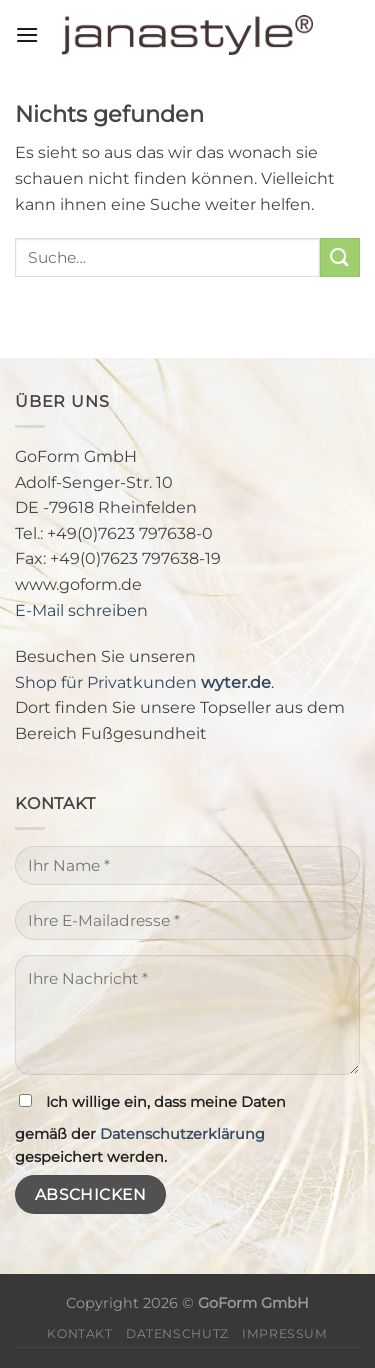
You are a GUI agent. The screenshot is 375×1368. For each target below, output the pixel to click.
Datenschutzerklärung (182, 1134)
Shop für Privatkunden (143, 682)
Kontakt (79, 1333)
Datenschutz (177, 1333)
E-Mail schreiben (81, 610)
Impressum (285, 1333)
